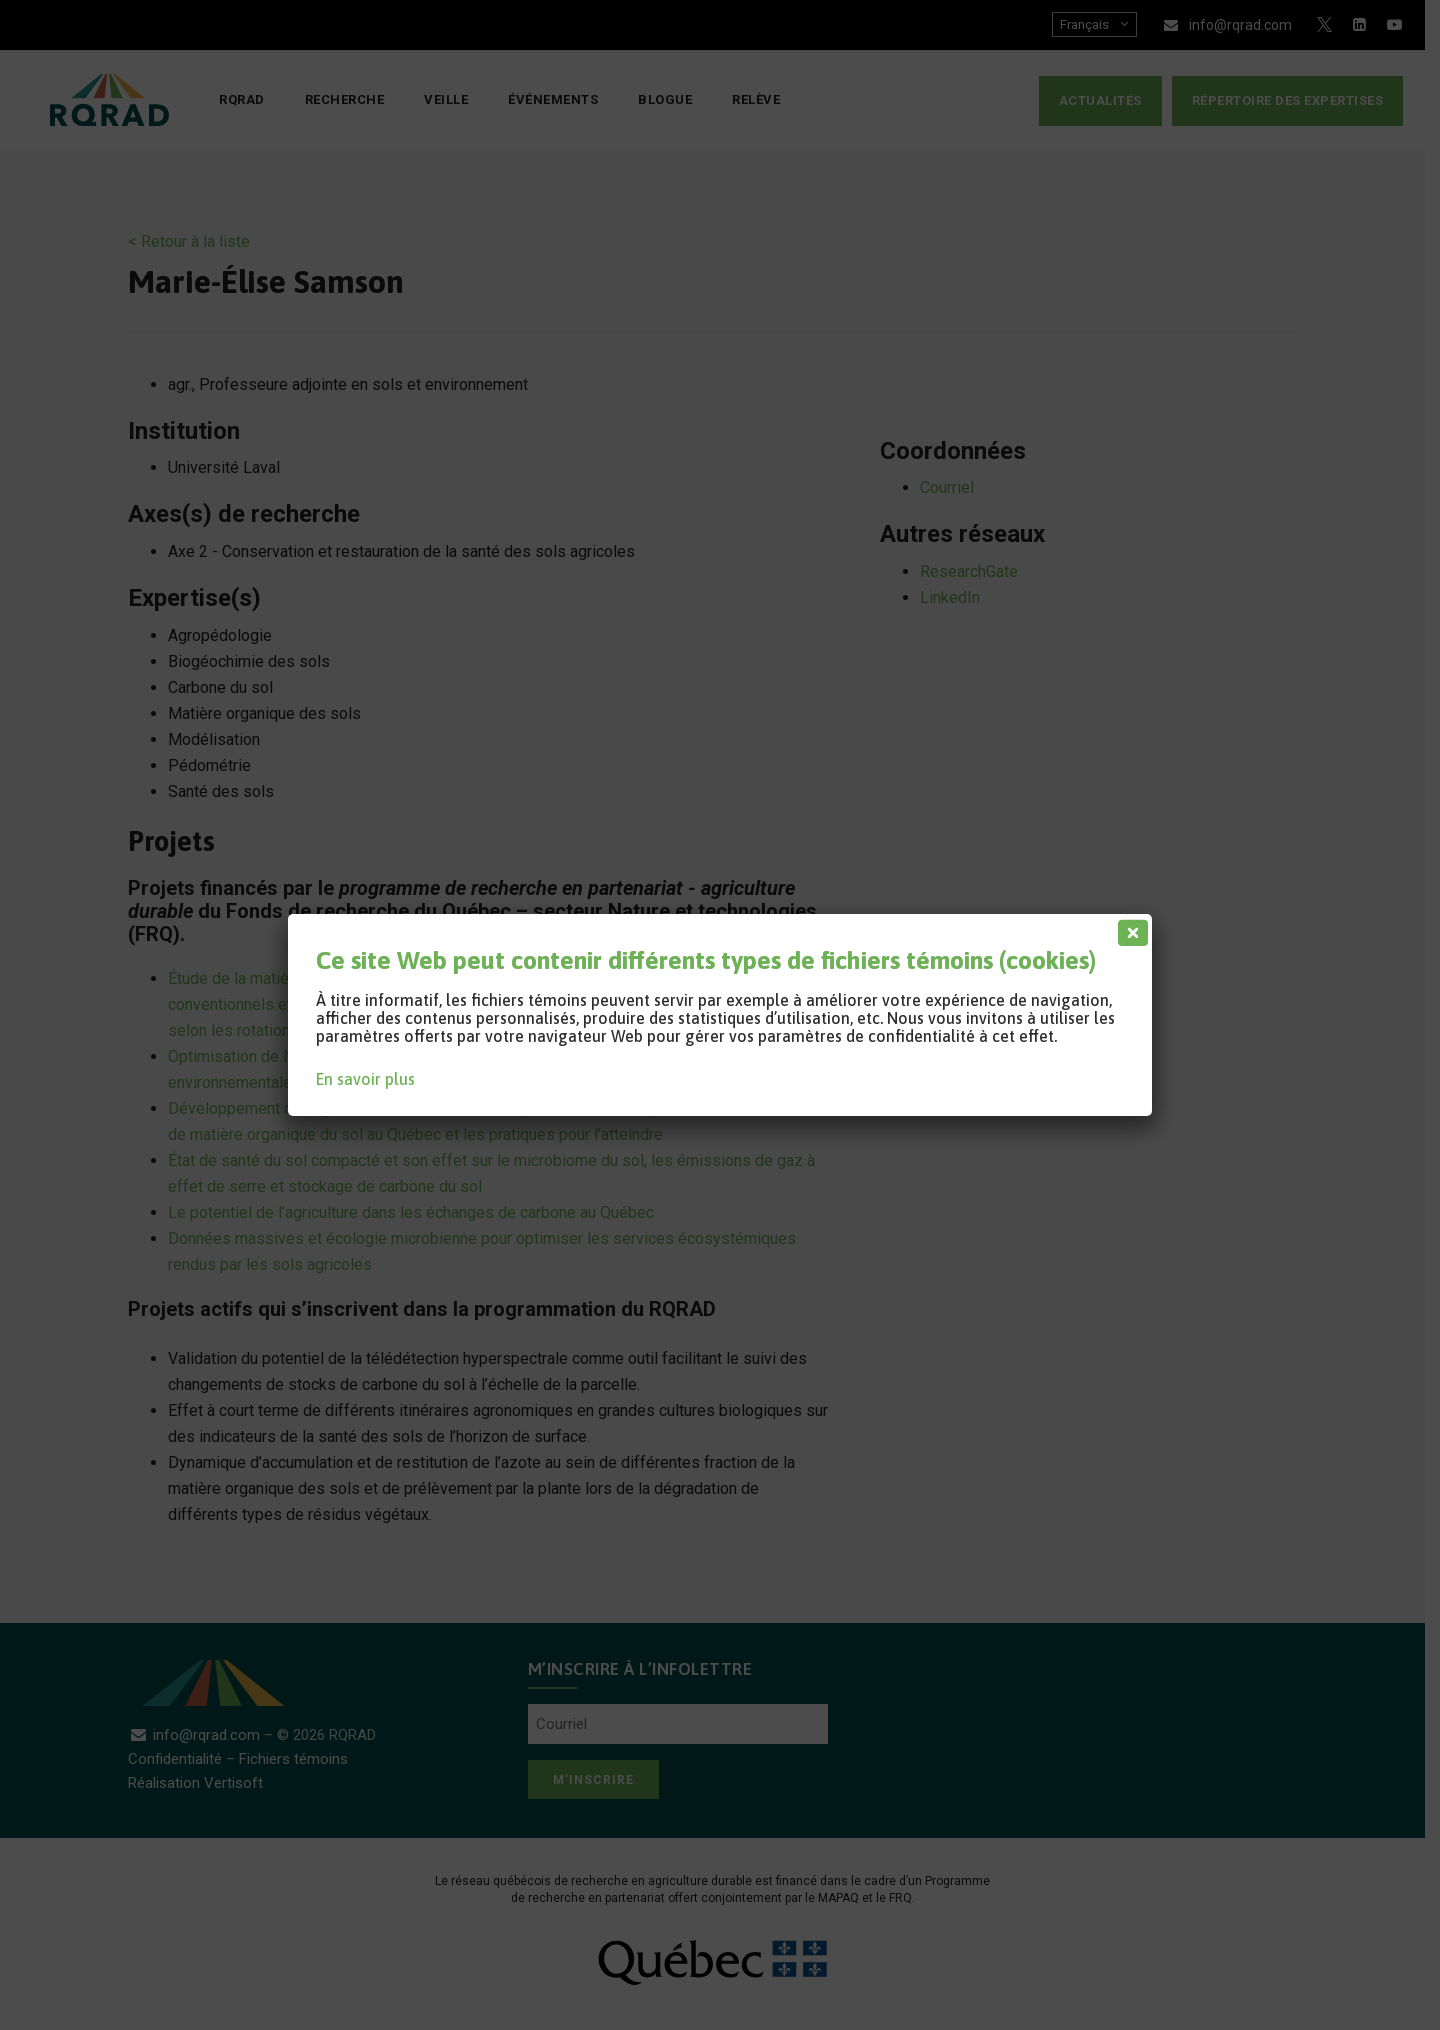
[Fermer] (1129, 928)
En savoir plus (365, 1079)
